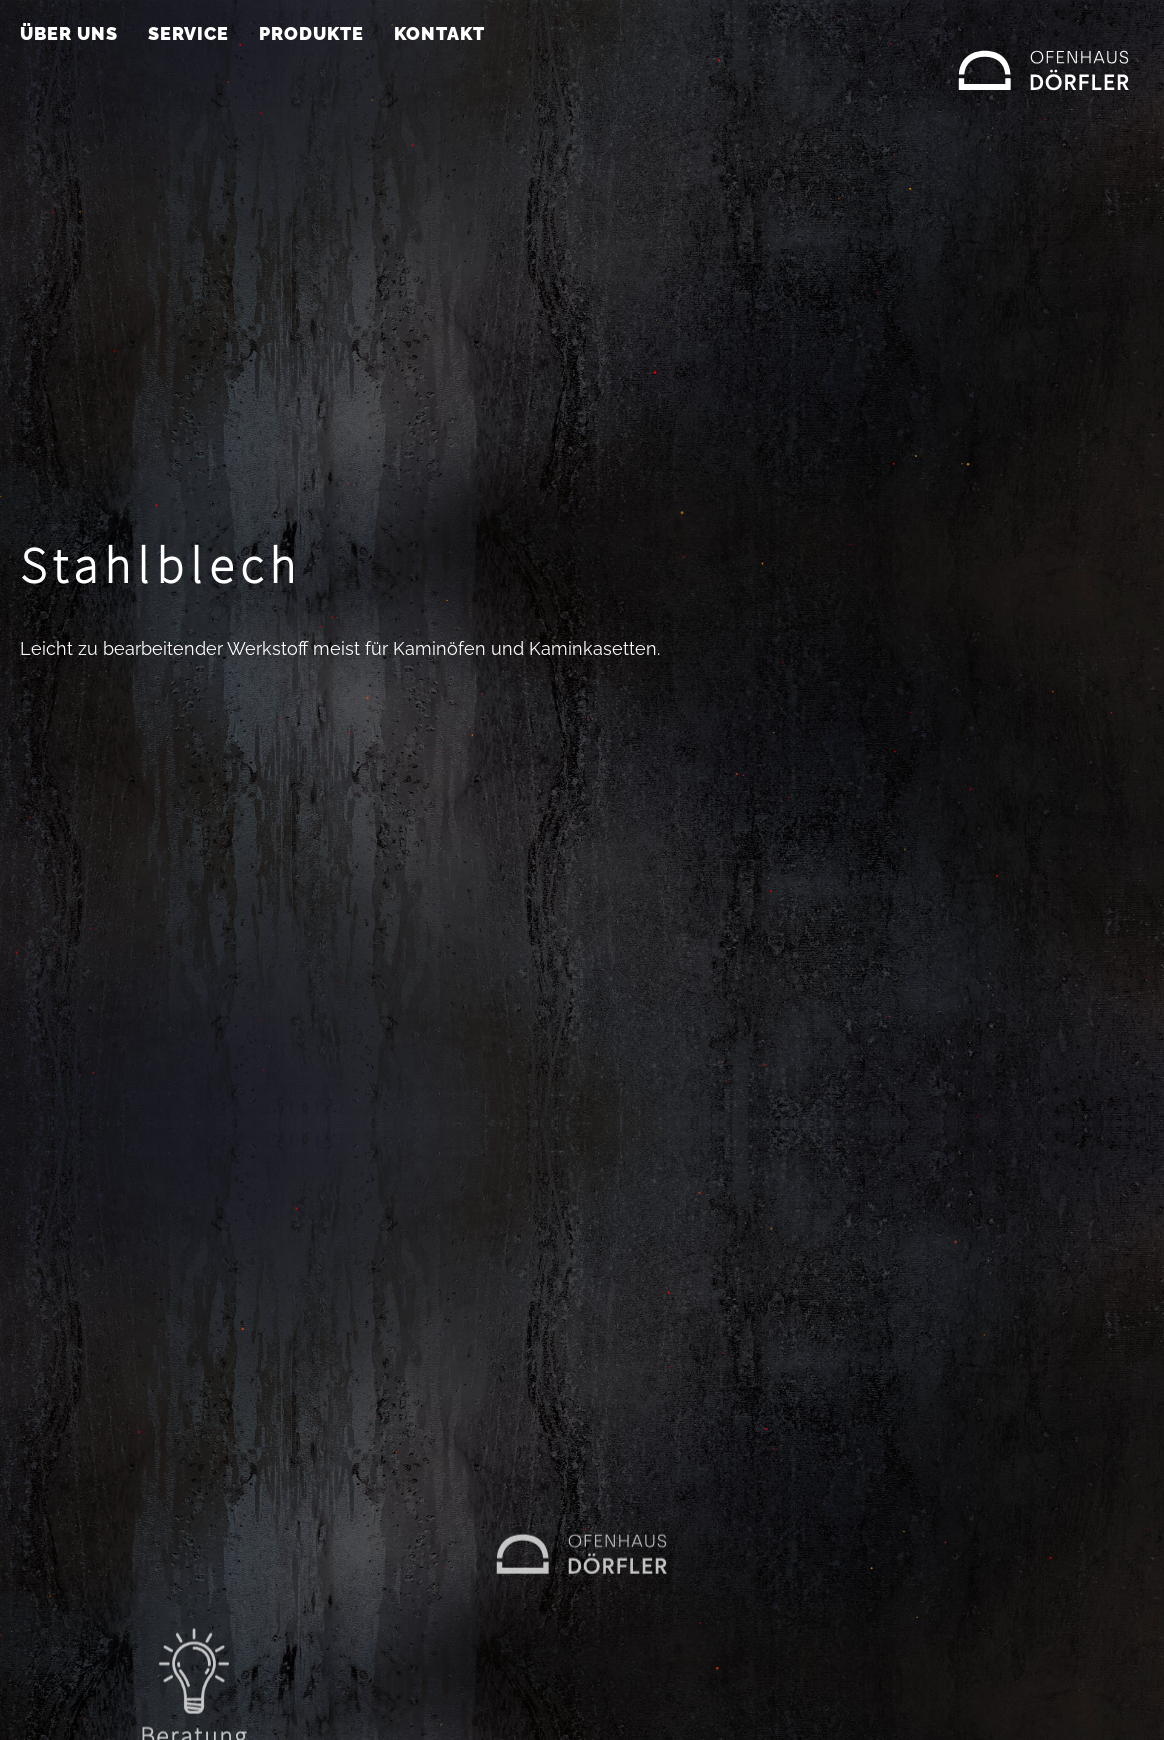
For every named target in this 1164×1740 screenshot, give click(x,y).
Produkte (311, 33)
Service (188, 33)
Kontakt (439, 33)
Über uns (69, 33)
